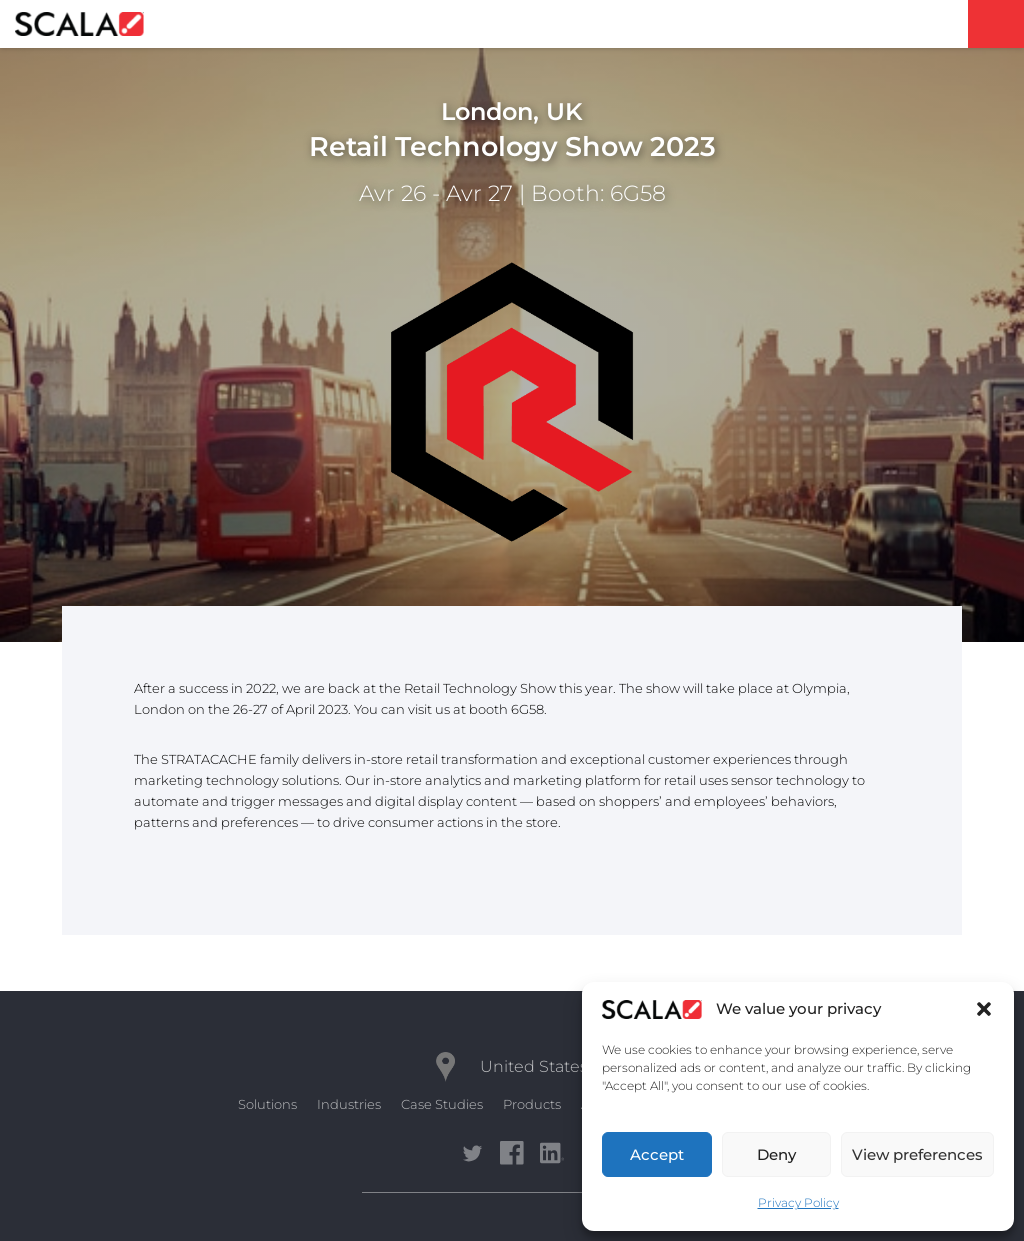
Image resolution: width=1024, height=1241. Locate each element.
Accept (657, 1154)
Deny (776, 1154)
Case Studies (442, 1104)
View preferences (917, 1154)
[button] (984, 1009)
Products (532, 1104)
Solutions (267, 1104)
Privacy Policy (798, 1202)
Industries (349, 1104)
